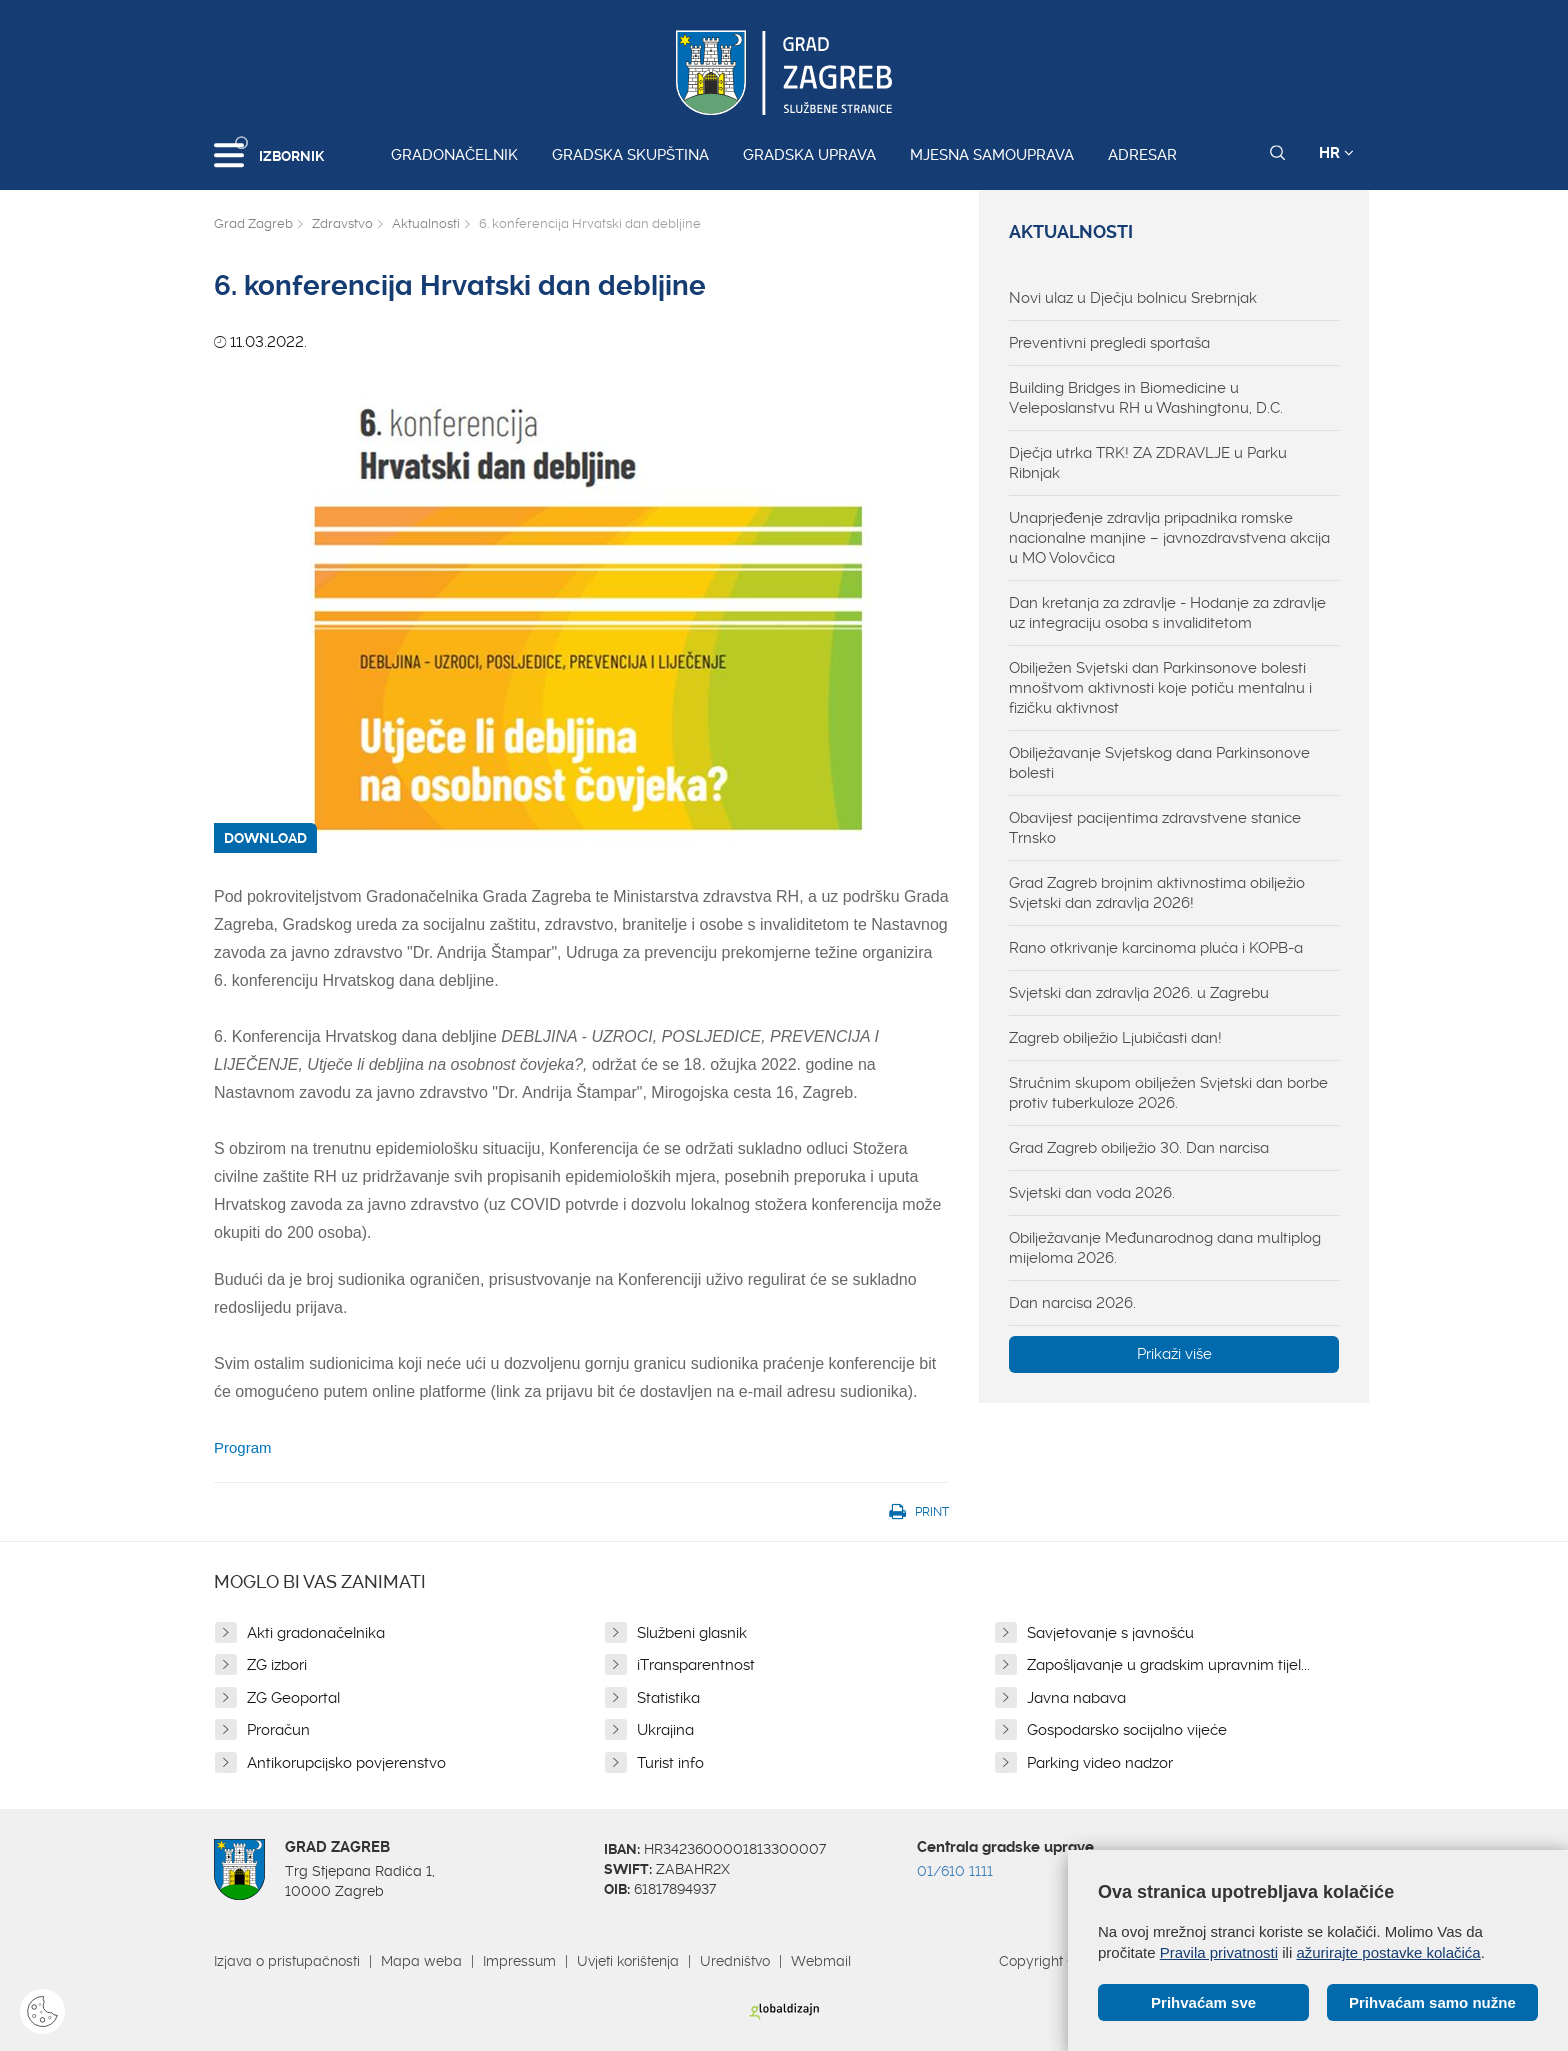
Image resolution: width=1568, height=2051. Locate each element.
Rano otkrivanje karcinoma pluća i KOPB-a (1156, 948)
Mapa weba (421, 1961)
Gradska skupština (630, 155)
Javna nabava (1076, 1698)
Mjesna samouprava (992, 155)
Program (243, 1447)
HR (1336, 153)
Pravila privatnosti (1219, 1952)
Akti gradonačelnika (316, 1633)
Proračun (278, 1730)
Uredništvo (735, 1961)
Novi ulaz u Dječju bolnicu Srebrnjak (1133, 298)
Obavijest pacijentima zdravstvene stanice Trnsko (1155, 828)
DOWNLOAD (265, 838)
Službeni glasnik (692, 1633)
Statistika (668, 1698)
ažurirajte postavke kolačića (1388, 1952)
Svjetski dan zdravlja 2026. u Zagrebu (1139, 993)
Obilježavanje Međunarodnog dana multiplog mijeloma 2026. (1165, 1248)
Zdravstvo (342, 223)
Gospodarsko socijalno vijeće (1127, 1730)
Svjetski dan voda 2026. (1092, 1193)
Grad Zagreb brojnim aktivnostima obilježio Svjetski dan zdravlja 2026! (1157, 893)
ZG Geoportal (293, 1698)
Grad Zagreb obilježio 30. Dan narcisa (1139, 1148)
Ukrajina (665, 1730)
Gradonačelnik (454, 155)
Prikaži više (1174, 1354)
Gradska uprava (809, 155)
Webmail (821, 1961)
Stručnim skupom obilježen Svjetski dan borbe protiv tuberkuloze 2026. (1168, 1093)
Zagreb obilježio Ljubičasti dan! (1115, 1038)
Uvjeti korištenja (628, 1961)
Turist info (670, 1763)
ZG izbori (277, 1665)
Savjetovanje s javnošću (1110, 1633)
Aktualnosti (426, 223)
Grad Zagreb (253, 223)
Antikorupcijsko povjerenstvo (346, 1763)
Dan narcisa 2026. (1072, 1303)
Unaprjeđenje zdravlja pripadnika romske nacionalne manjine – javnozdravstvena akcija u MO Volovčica (1169, 538)
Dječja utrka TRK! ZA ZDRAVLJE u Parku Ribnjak (1148, 463)
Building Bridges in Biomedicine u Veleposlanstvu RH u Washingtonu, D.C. (1146, 398)
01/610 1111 (955, 1871)
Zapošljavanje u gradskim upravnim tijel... (1168, 1665)
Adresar (1142, 155)
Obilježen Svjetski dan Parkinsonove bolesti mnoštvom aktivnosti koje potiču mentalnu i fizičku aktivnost (1160, 688)
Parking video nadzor (1100, 1763)
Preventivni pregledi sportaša (1109, 343)
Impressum (519, 1961)
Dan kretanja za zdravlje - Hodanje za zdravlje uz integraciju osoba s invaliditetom (1167, 613)
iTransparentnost (696, 1665)
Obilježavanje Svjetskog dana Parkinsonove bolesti (1159, 763)
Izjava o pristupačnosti (287, 1961)
